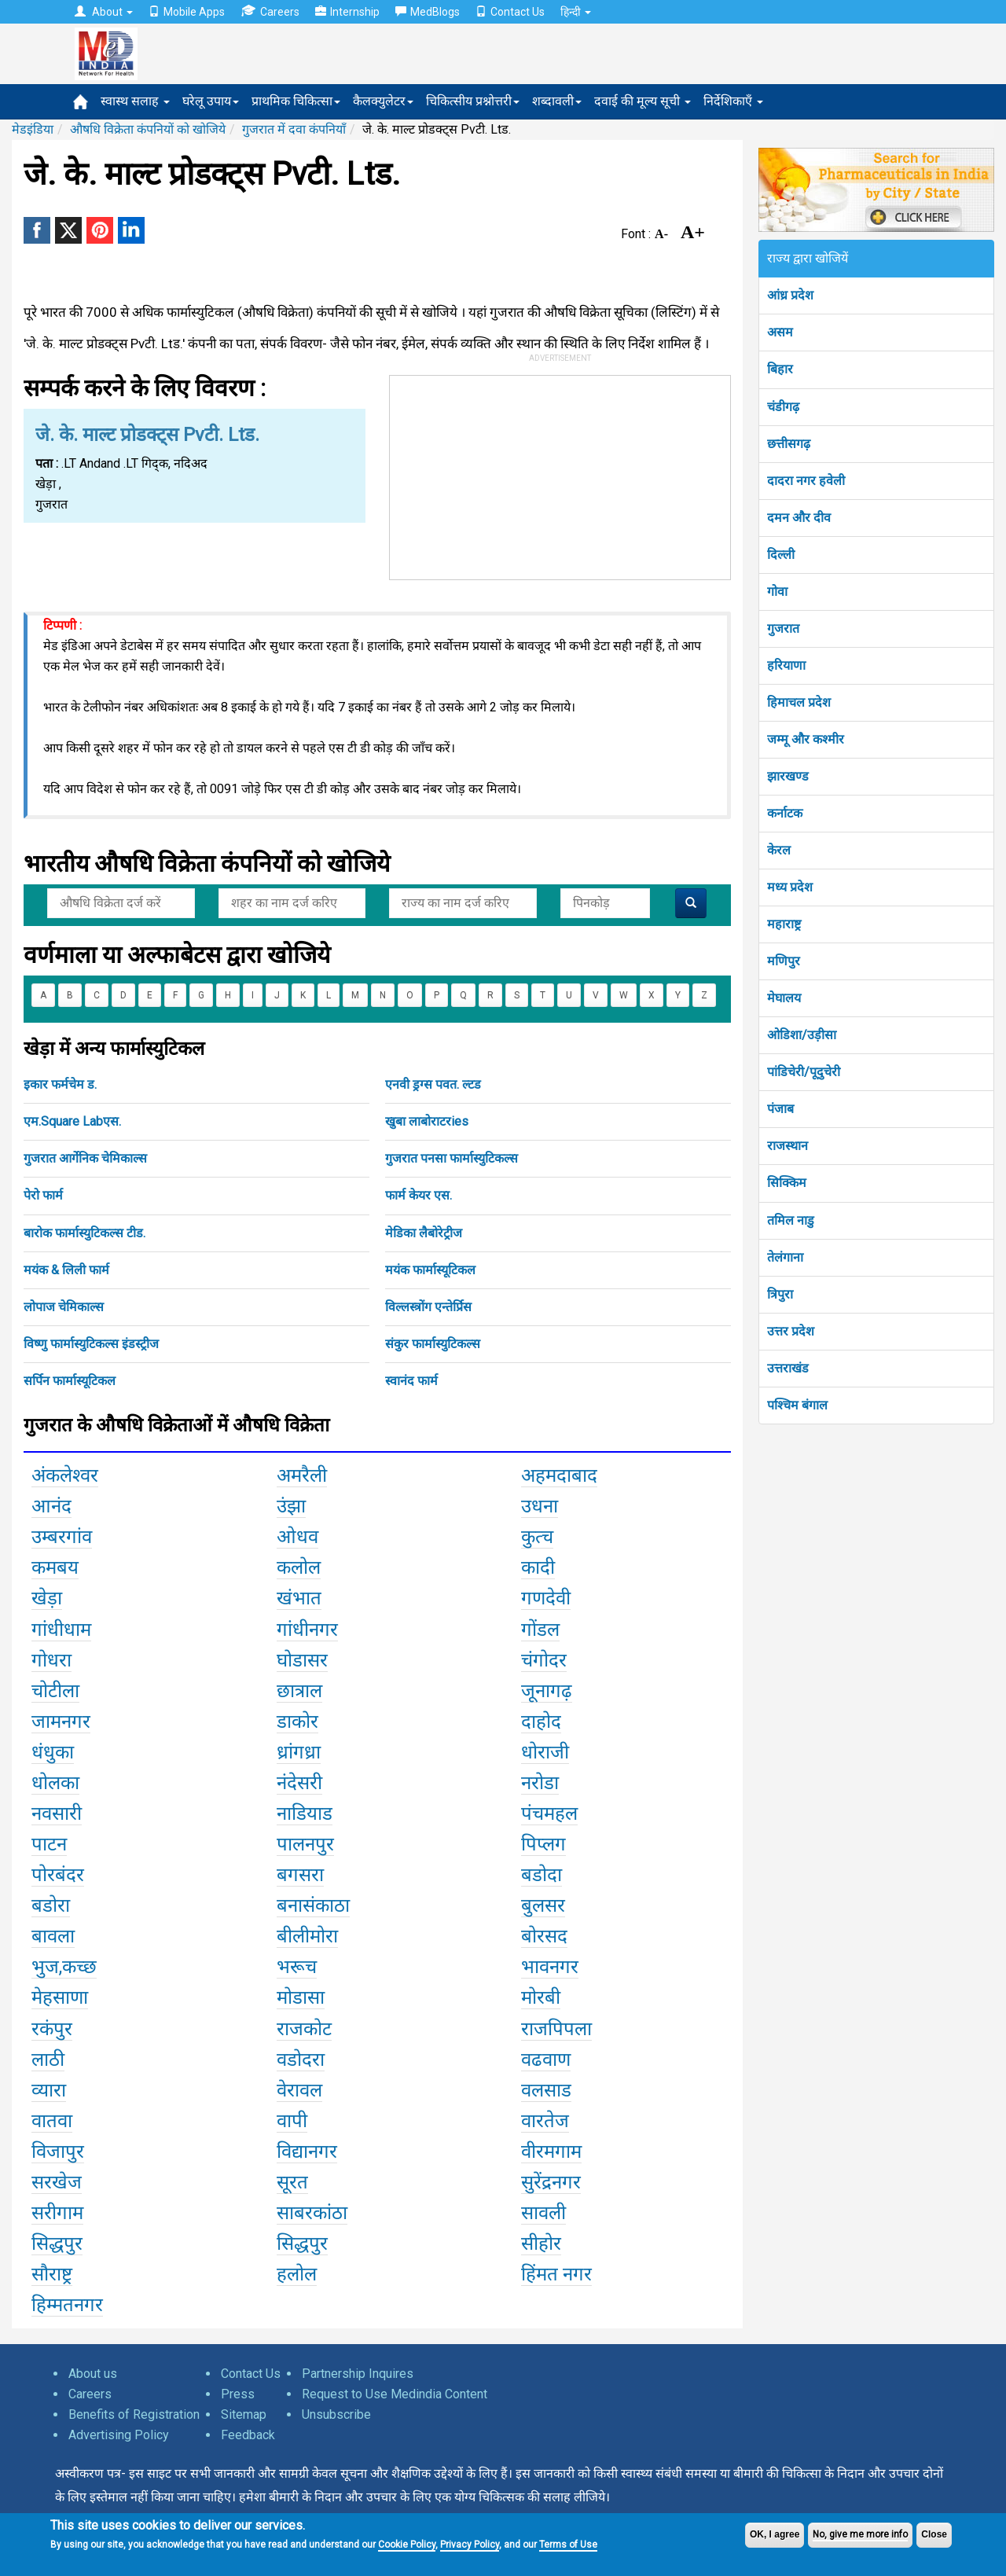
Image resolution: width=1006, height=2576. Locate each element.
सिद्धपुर (57, 2243)
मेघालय (784, 997)
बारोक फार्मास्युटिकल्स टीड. (84, 1233)
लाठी (47, 2060)
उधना (539, 1506)
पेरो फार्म (43, 1195)
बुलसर (543, 1905)
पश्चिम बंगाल (797, 1405)
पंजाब (780, 1108)
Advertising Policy (118, 2434)
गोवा (777, 591)
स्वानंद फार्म (411, 1380)
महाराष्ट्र (784, 924)
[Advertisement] (560, 474)
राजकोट (304, 2029)
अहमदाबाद (559, 1475)
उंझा (291, 1506)
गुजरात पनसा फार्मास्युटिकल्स (451, 1158)
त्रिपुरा (780, 1294)
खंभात (299, 1598)
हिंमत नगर (556, 2274)
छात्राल (299, 1691)
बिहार (780, 369)
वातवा (51, 2121)
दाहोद (541, 1722)
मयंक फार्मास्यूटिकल (430, 1269)
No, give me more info (860, 2534)
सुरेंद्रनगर (551, 2182)
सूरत (292, 2182)
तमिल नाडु (790, 1220)
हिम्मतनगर (67, 2305)
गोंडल (540, 1630)
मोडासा (301, 1997)
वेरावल (299, 2090)
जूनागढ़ (546, 1691)
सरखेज (56, 2182)
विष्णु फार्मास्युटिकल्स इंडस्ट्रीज (91, 1343)
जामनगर (60, 1722)
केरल (779, 850)
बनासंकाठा (313, 1905)
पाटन (49, 1844)
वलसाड (546, 2090)
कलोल (299, 1567)
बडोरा (50, 1905)
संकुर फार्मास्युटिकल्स (432, 1343)
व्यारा (48, 2090)
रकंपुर (51, 2029)
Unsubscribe (336, 2414)
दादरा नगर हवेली (806, 480)
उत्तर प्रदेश (790, 1331)
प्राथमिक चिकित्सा (296, 101)
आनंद (51, 1506)
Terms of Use (568, 2544)
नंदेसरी (299, 1783)
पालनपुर (305, 1844)
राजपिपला (556, 2029)
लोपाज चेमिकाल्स (64, 1306)
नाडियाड (304, 1813)
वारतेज (545, 2121)
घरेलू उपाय (210, 101)
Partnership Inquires (357, 2373)
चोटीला (55, 1691)
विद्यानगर (307, 2152)
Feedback (248, 2434)
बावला (53, 1936)
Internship (347, 12)
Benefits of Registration (134, 2414)
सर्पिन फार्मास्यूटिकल (70, 1380)
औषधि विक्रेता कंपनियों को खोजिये (148, 129)
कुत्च (537, 1537)
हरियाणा (786, 665)
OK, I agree (774, 2534)
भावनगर (549, 1967)
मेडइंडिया (32, 129)
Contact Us (510, 12)
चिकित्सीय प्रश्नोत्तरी (473, 101)
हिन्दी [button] (575, 12)
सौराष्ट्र (51, 2274)
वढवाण (546, 2060)
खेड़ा (46, 1598)
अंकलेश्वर (64, 1475)
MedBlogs (427, 12)
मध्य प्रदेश (790, 887)
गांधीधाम (61, 1630)
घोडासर (302, 1660)
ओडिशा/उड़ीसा (801, 1034)
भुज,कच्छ (64, 1967)
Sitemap (243, 2414)
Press (238, 2394)
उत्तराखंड (788, 1368)
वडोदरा (301, 2060)
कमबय (55, 1567)
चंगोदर (544, 1660)
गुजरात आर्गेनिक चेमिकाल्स (85, 1158)
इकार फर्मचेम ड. (60, 1084)
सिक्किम (786, 1182)
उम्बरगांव (61, 1537)
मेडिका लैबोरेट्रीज (423, 1233)
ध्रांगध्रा (299, 1752)
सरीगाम (57, 2213)
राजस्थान (787, 1145)
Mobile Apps (187, 12)
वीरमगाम (551, 2152)
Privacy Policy (469, 2544)
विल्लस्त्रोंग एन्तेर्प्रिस (428, 1306)
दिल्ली (781, 554)
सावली (543, 2213)
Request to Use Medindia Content (394, 2394)
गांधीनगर (307, 1630)
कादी (538, 1567)
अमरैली (302, 1475)
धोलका (55, 1783)
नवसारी (56, 1813)
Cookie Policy (406, 2544)
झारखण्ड (788, 776)
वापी (292, 2121)
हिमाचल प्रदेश (799, 702)
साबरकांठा (312, 2213)
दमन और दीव (799, 517)
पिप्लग (543, 1844)
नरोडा (540, 1783)
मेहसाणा (59, 1997)
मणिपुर (783, 961)
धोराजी (545, 1752)
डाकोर (297, 1722)
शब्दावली (557, 101)
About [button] (104, 12)
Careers (269, 11)
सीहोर (541, 2243)
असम (780, 332)
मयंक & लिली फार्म (66, 1269)
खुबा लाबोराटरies (426, 1121)
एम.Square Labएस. (72, 1121)
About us (92, 2373)
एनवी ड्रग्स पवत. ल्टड (433, 1084)
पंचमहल (549, 1813)
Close (934, 2534)
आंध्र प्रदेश (790, 295)
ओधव (297, 1537)
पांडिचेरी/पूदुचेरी (803, 1071)
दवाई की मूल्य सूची (642, 101)
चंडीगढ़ (783, 406)
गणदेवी (546, 1598)
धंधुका (52, 1752)
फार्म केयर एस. (418, 1195)
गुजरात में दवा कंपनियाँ (294, 129)
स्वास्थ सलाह (135, 101)
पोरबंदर (57, 1875)
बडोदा (541, 1875)
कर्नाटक (784, 813)
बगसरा (300, 1875)
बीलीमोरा (307, 1936)
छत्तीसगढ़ (788, 443)
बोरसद (544, 1936)
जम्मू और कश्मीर (805, 739)
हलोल (297, 2274)
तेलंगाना (785, 1257)
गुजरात (783, 628)
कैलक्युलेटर (383, 101)
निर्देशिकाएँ (733, 101)
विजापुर (57, 2152)
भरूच (297, 1967)
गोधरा (51, 1660)
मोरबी (540, 1997)
